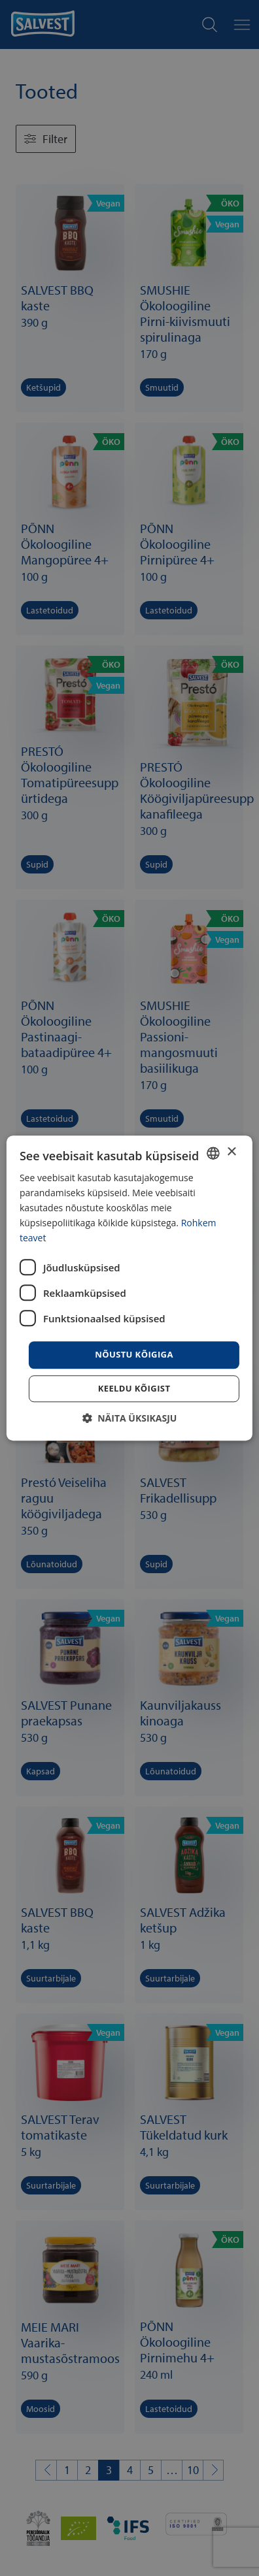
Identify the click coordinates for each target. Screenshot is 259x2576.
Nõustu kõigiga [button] (134, 1355)
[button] (129, 1418)
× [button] (231, 1152)
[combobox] (213, 1153)
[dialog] (129, 1288)
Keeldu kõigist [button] (134, 1388)
